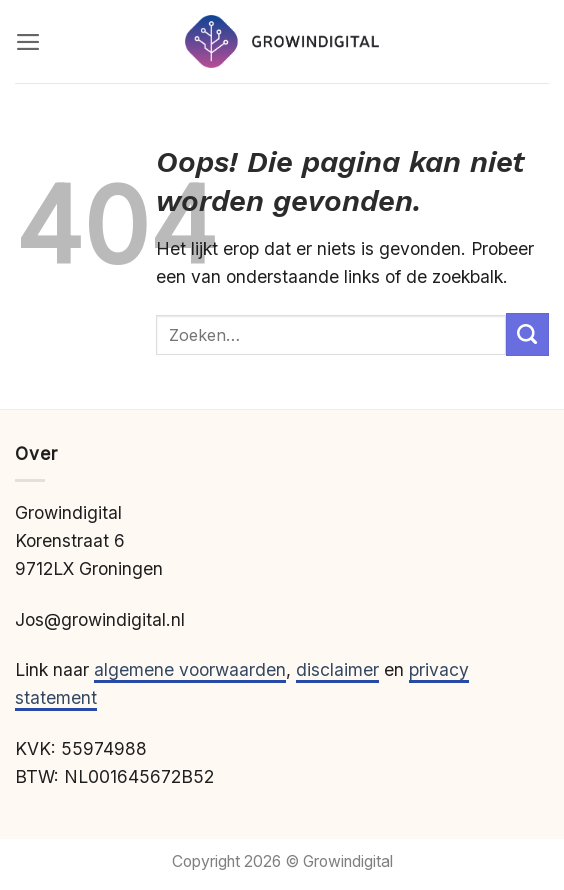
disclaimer (337, 669)
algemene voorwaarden (190, 669)
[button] (28, 42)
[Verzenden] (527, 334)
